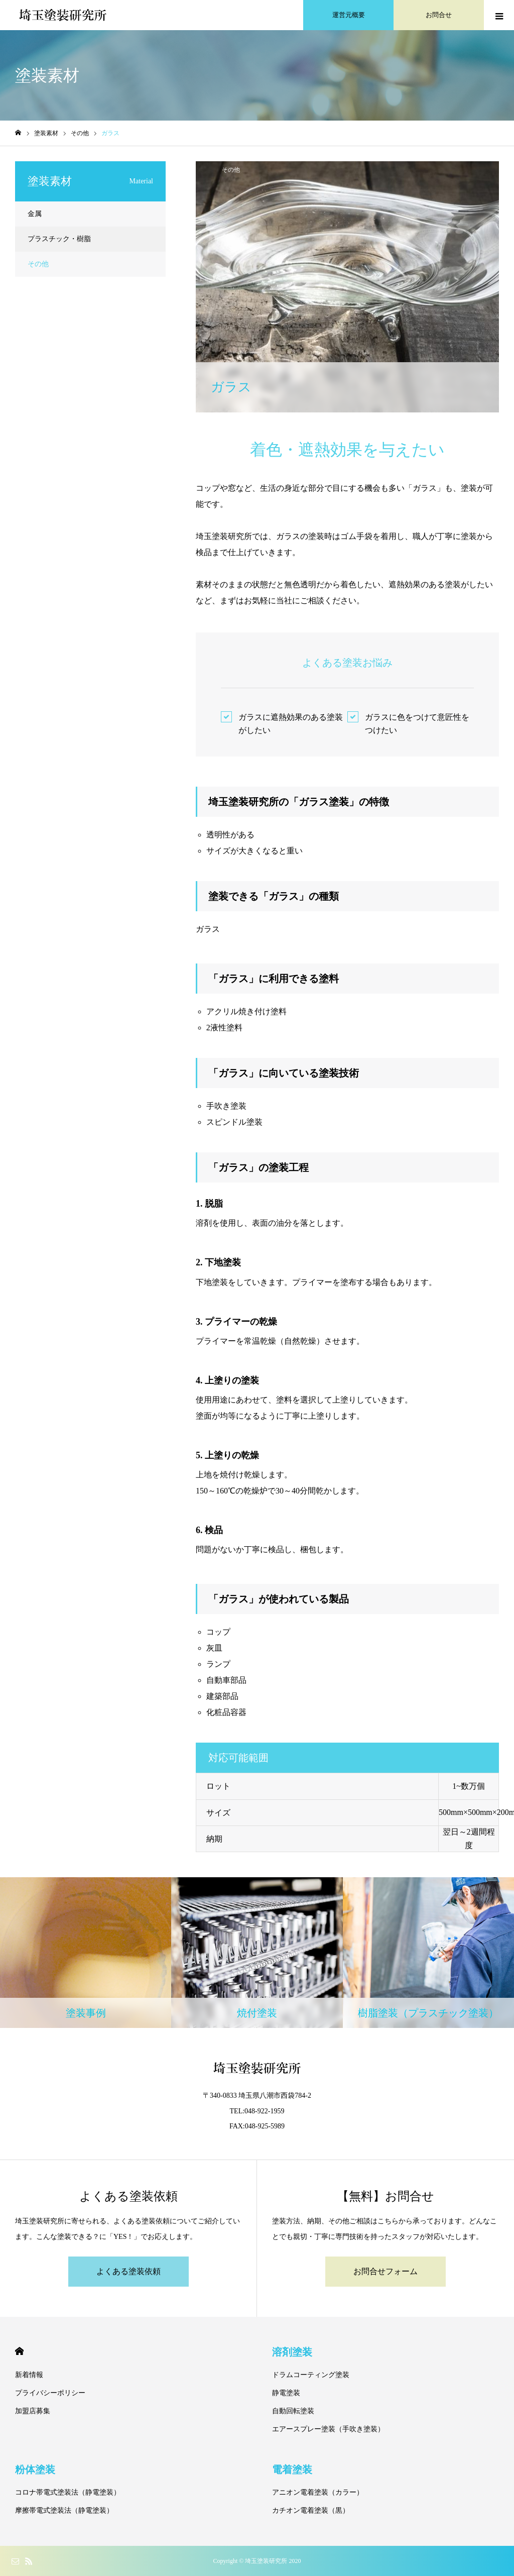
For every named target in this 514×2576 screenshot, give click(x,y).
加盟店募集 (32, 2411)
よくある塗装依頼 (128, 2271)
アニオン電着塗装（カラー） (317, 2492)
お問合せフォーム (385, 2271)
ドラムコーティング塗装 (310, 2375)
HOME (19, 2351)
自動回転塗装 (293, 2411)
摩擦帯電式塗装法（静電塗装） (64, 2510)
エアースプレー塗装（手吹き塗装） (328, 2429)
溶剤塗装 (292, 2351)
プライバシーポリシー (50, 2393)
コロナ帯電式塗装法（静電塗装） (67, 2492)
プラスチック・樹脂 (59, 239)
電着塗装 (292, 2469)
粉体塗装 (35, 2469)
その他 (231, 169)
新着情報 (29, 2375)
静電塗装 (286, 2393)
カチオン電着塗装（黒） (310, 2510)
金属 (35, 214)
